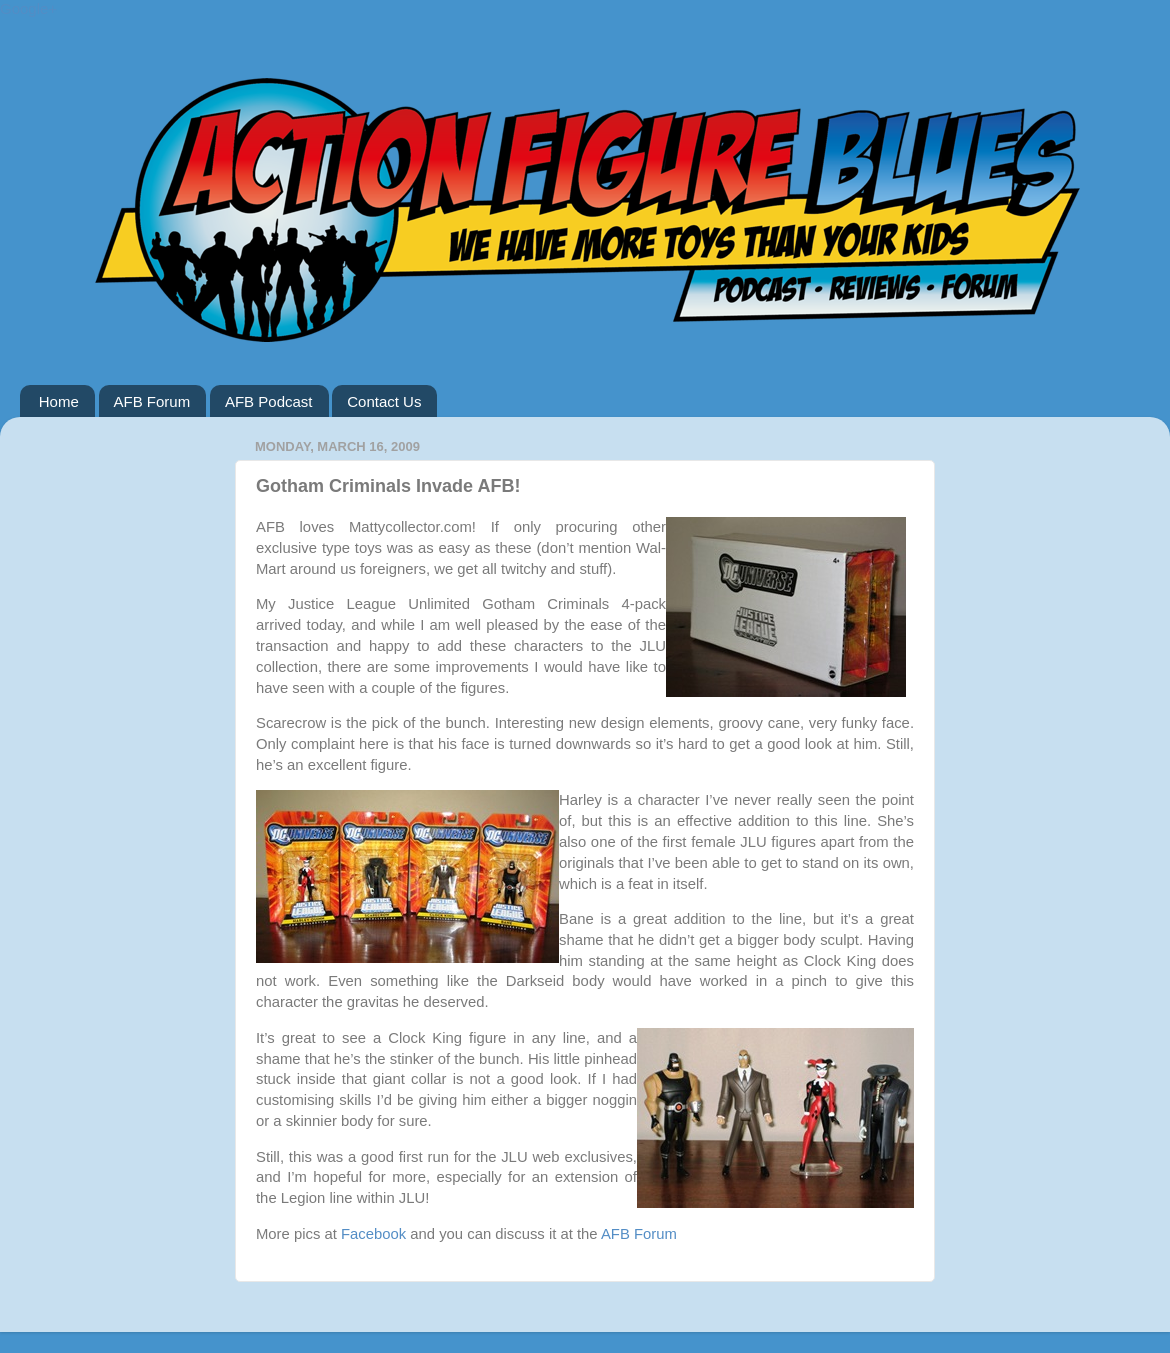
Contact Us (384, 401)
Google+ (28, 8)
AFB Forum (152, 401)
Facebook (373, 1234)
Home (59, 401)
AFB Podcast (269, 401)
